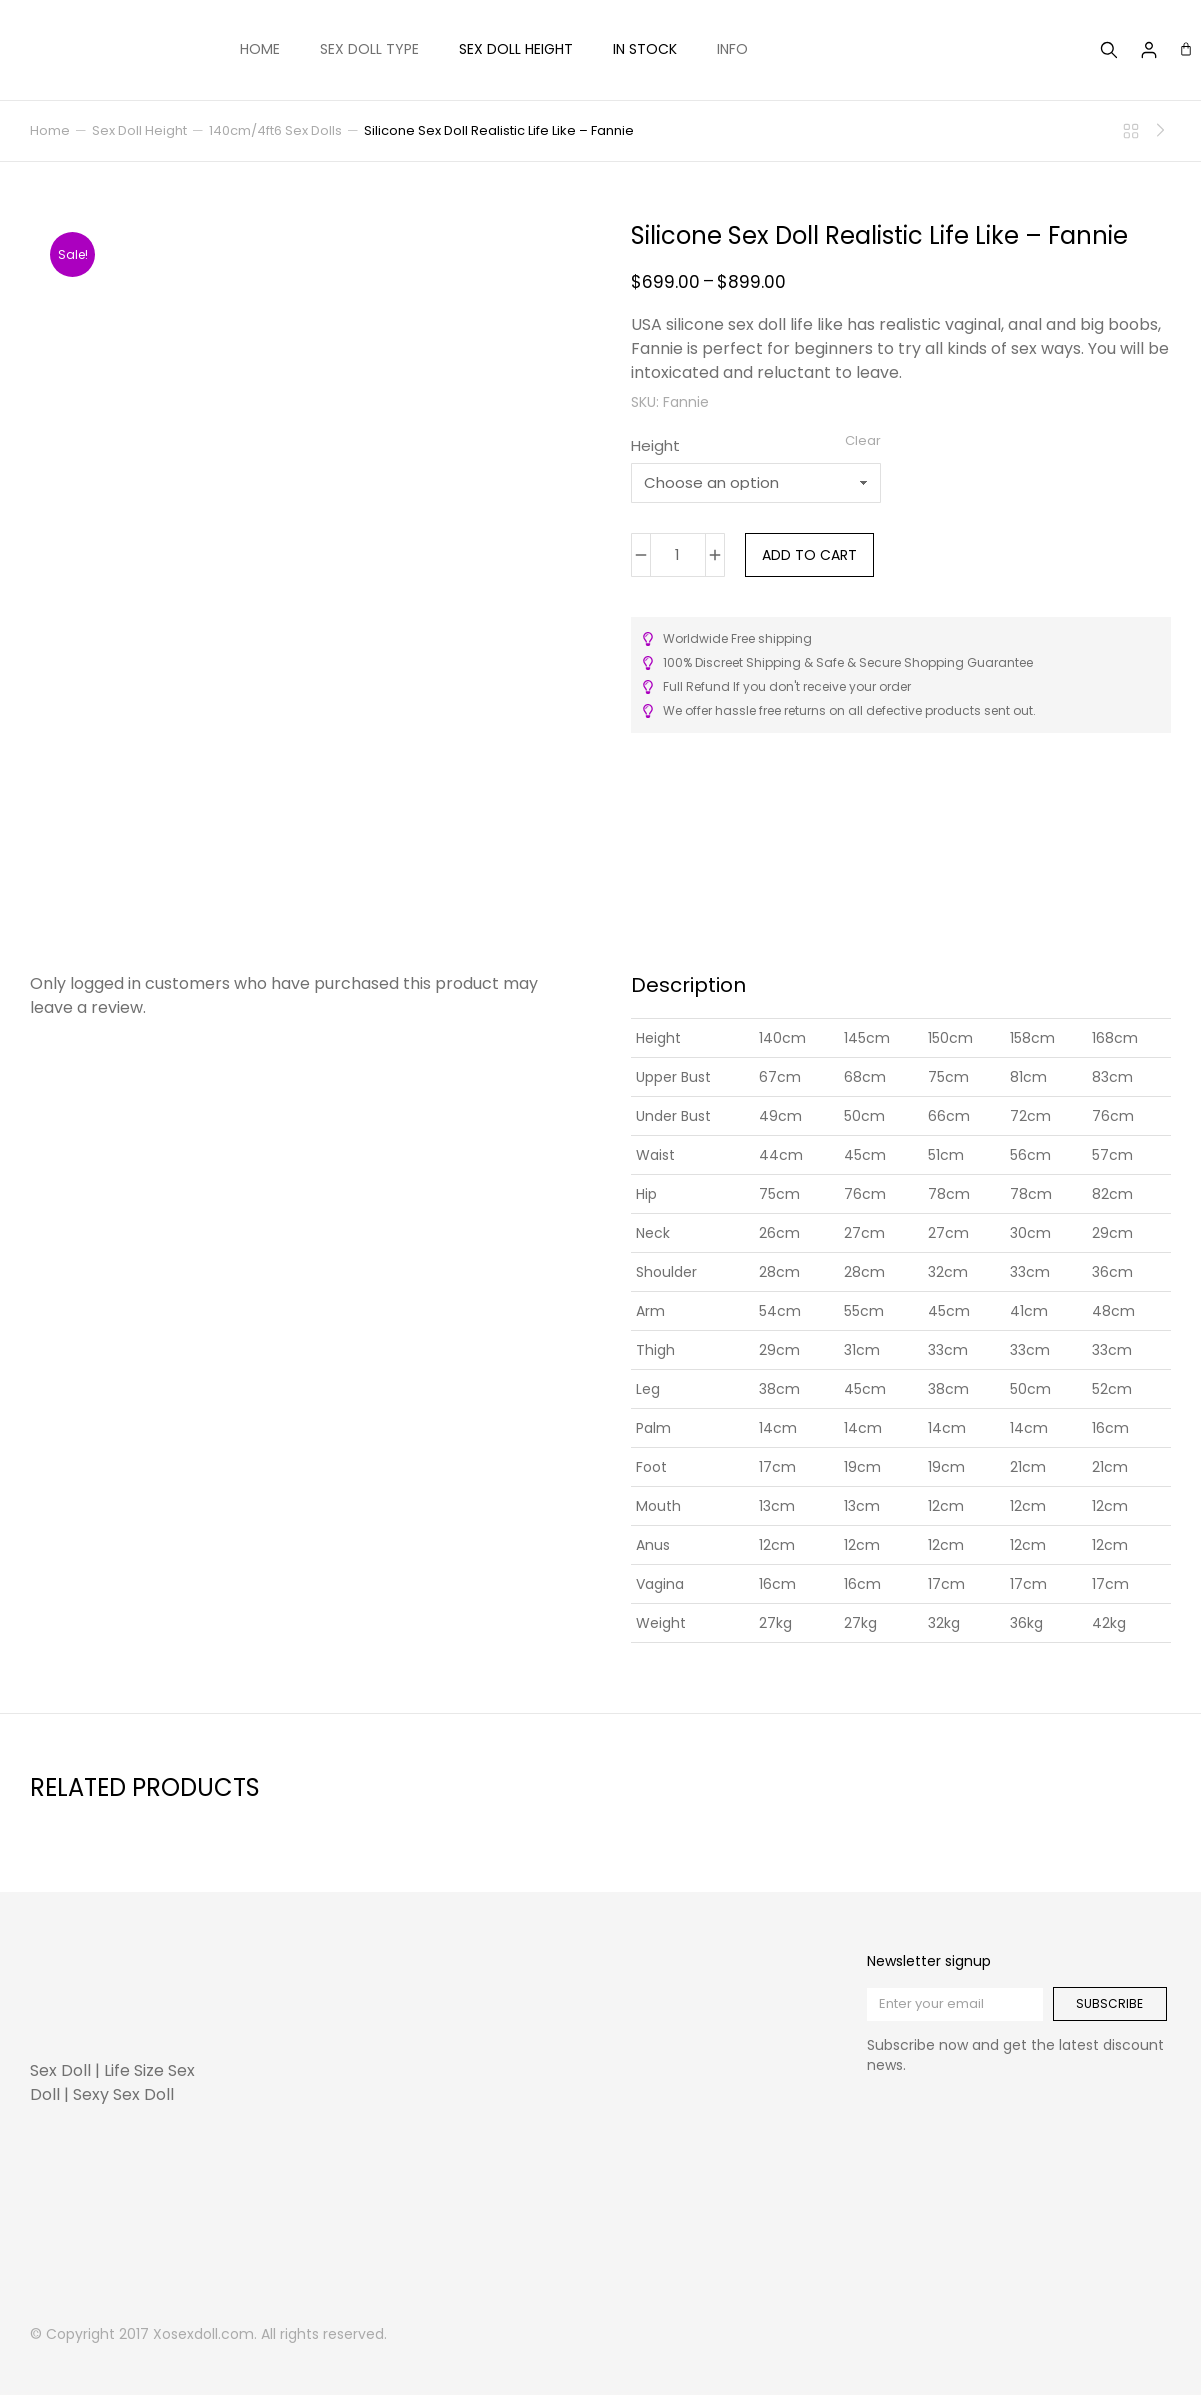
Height (655, 445)
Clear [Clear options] (863, 440)
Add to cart (809, 555)
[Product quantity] (678, 555)
